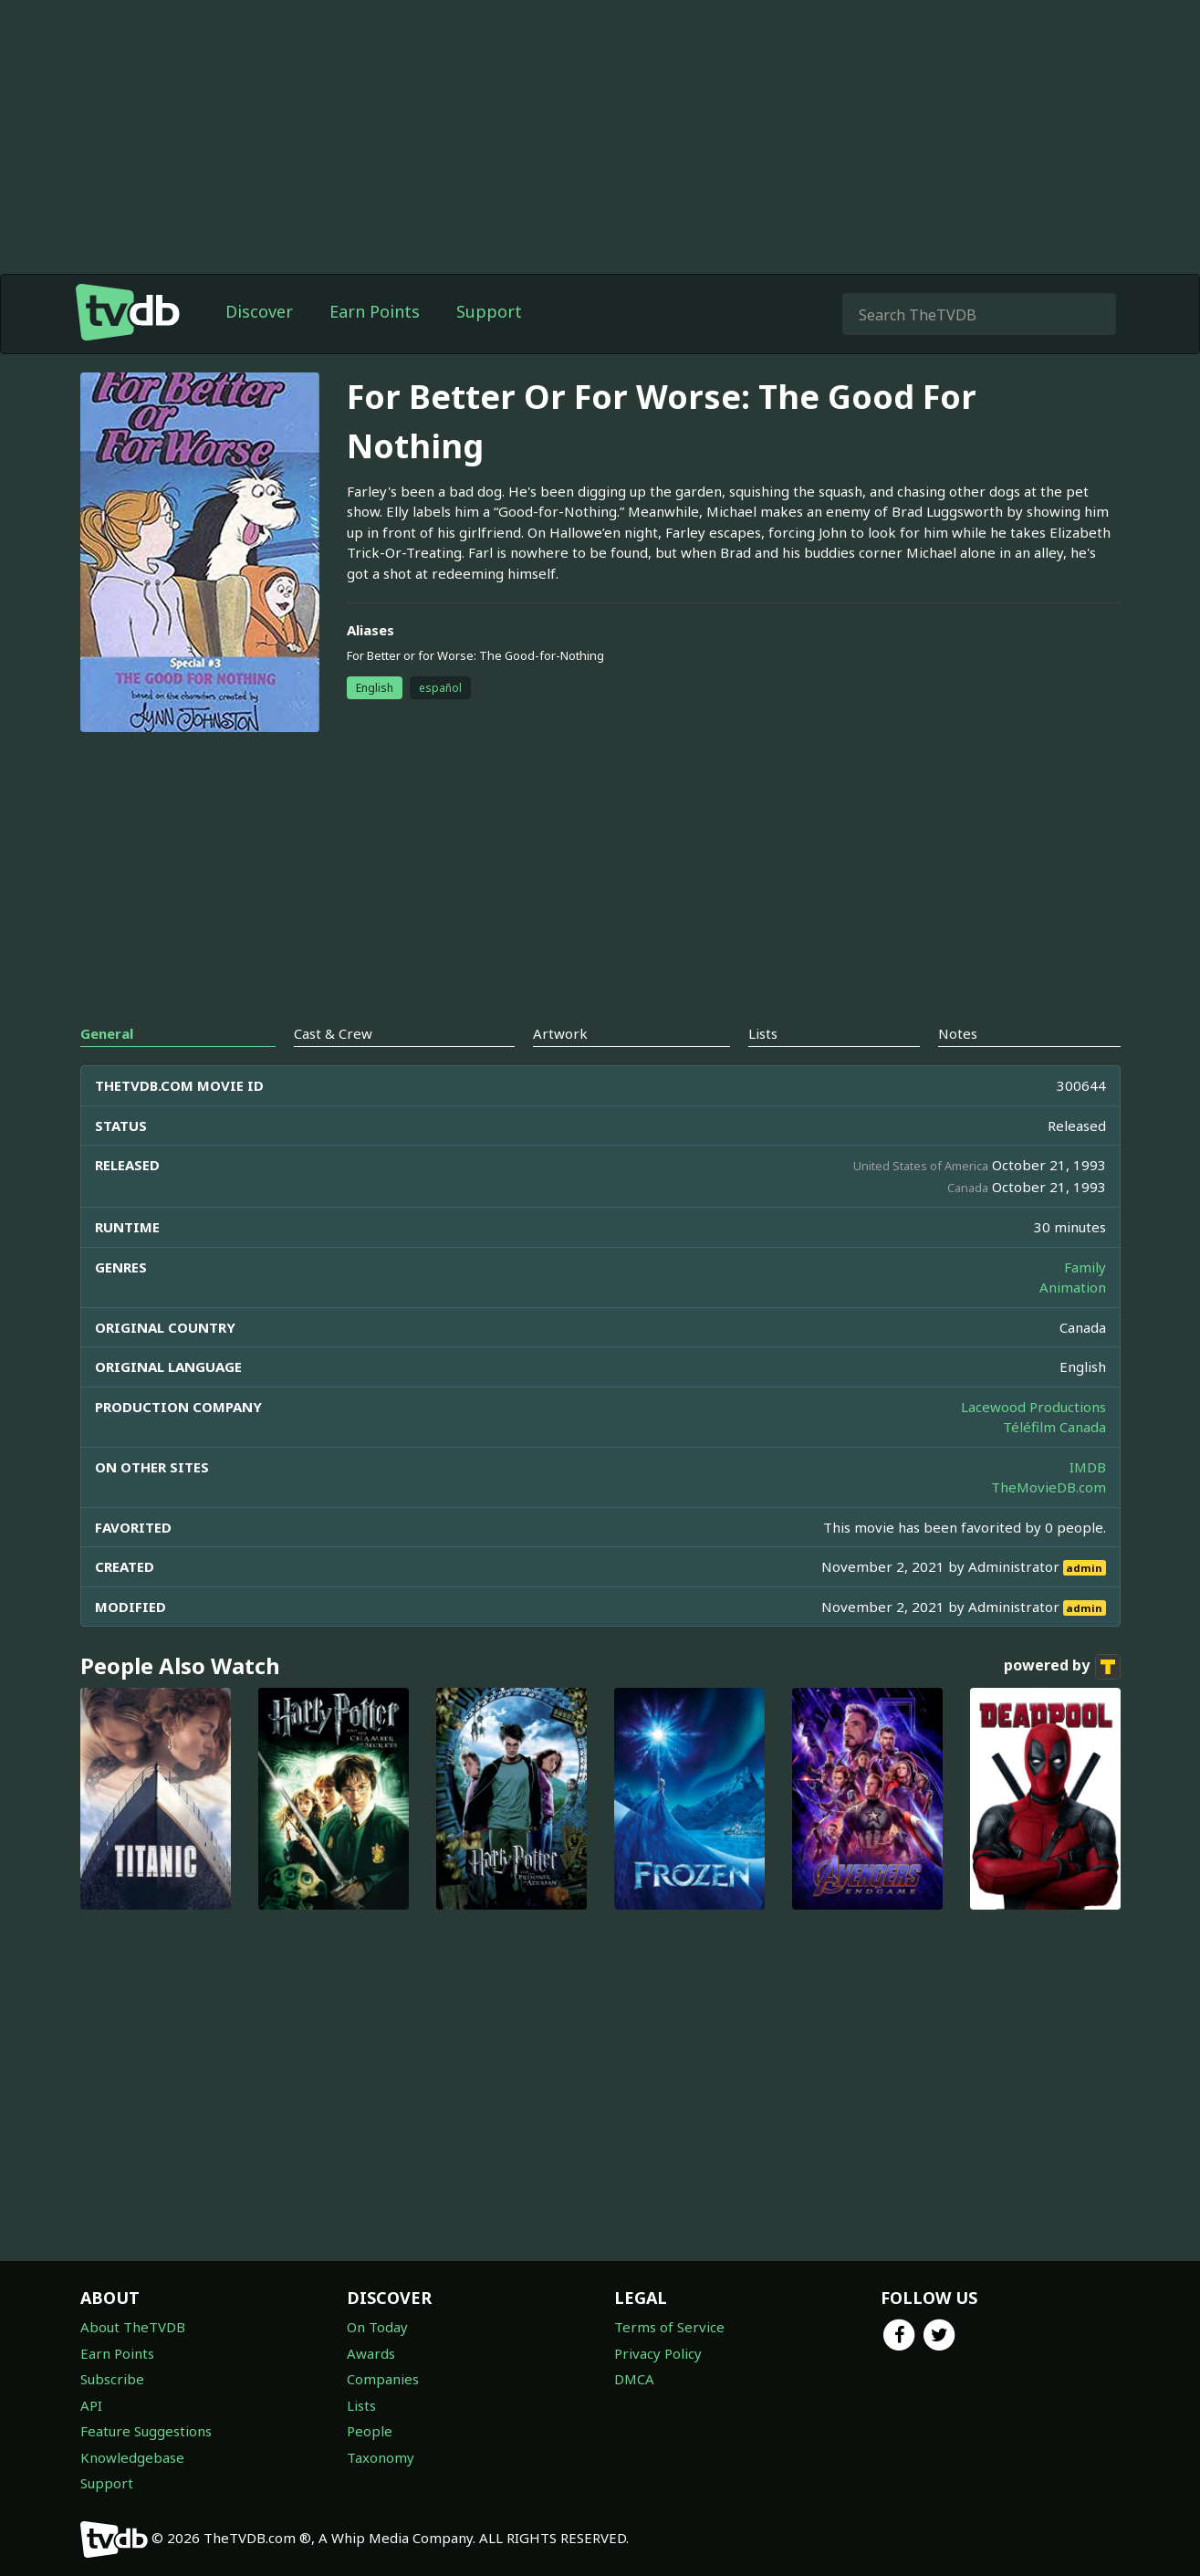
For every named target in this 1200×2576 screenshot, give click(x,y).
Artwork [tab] (560, 1033)
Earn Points (374, 311)
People (369, 2431)
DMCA (634, 2379)
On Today (377, 2327)
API (91, 2405)
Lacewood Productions (1033, 1407)
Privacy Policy (658, 2353)
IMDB (1088, 1467)
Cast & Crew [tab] (333, 1033)
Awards (371, 2353)
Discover (259, 311)
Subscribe (112, 2379)
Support (489, 311)
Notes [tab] (957, 1033)
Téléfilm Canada (1054, 1427)
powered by (1062, 1667)
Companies (383, 2379)
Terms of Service (669, 2327)
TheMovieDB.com (1048, 1487)
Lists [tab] (762, 1033)
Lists (361, 2405)
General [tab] (106, 1033)
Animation (1072, 1287)
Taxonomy (380, 2457)
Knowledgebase (132, 2457)
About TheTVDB (132, 2327)
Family (1085, 1267)
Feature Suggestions (146, 2431)
